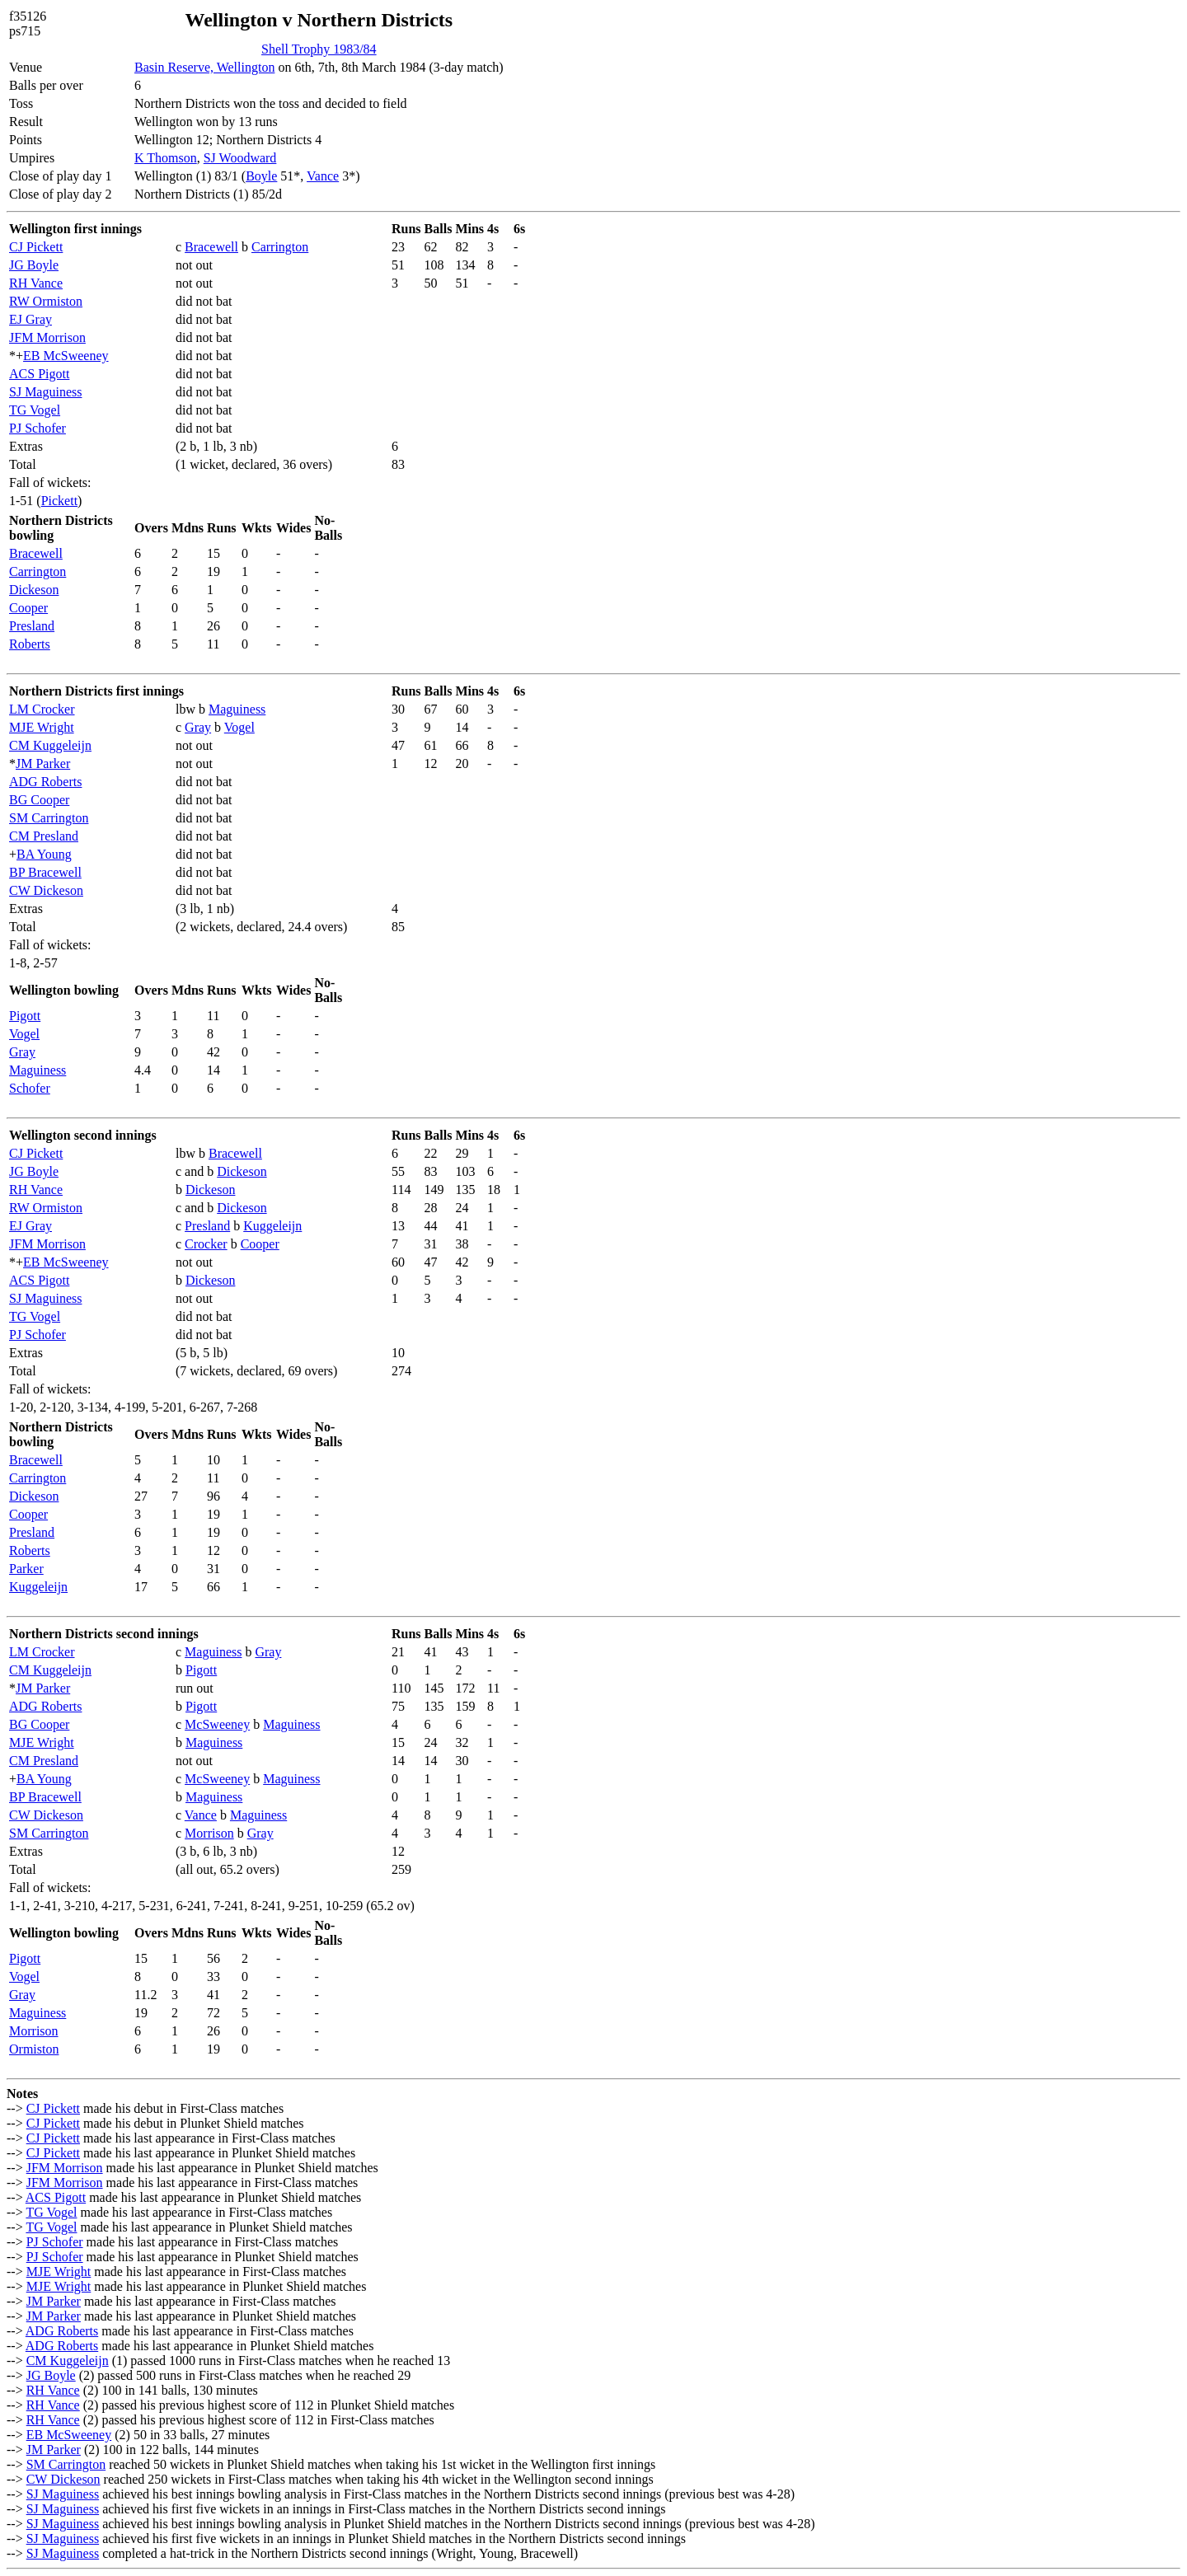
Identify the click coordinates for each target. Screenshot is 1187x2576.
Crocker (206, 1244)
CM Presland (43, 836)
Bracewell (211, 247)
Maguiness (237, 709)
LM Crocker (42, 709)
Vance (323, 176)
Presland (31, 626)
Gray (198, 727)
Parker (26, 1569)
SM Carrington (48, 818)
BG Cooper (39, 800)
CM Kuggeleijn (50, 745)
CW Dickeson (46, 890)
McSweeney (217, 1724)
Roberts (29, 644)
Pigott (24, 1016)
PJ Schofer (37, 428)
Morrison (209, 1833)
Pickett (59, 501)
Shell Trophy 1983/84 (319, 49)
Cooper (28, 608)
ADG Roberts (45, 782)
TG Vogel (34, 410)
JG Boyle (34, 265)
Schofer (29, 1088)
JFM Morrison (47, 337)
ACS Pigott (39, 374)
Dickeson (34, 590)
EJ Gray (30, 319)
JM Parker (43, 763)
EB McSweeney (66, 356)
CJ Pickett (36, 247)
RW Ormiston (45, 301)
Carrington (279, 247)
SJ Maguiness (45, 392)
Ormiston (34, 2049)
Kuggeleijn (272, 1226)
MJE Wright (41, 727)
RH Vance (36, 283)
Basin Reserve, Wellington (204, 67)
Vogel (239, 727)
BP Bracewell (45, 872)
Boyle (261, 176)
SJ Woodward (240, 158)
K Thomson (165, 158)
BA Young (44, 854)
